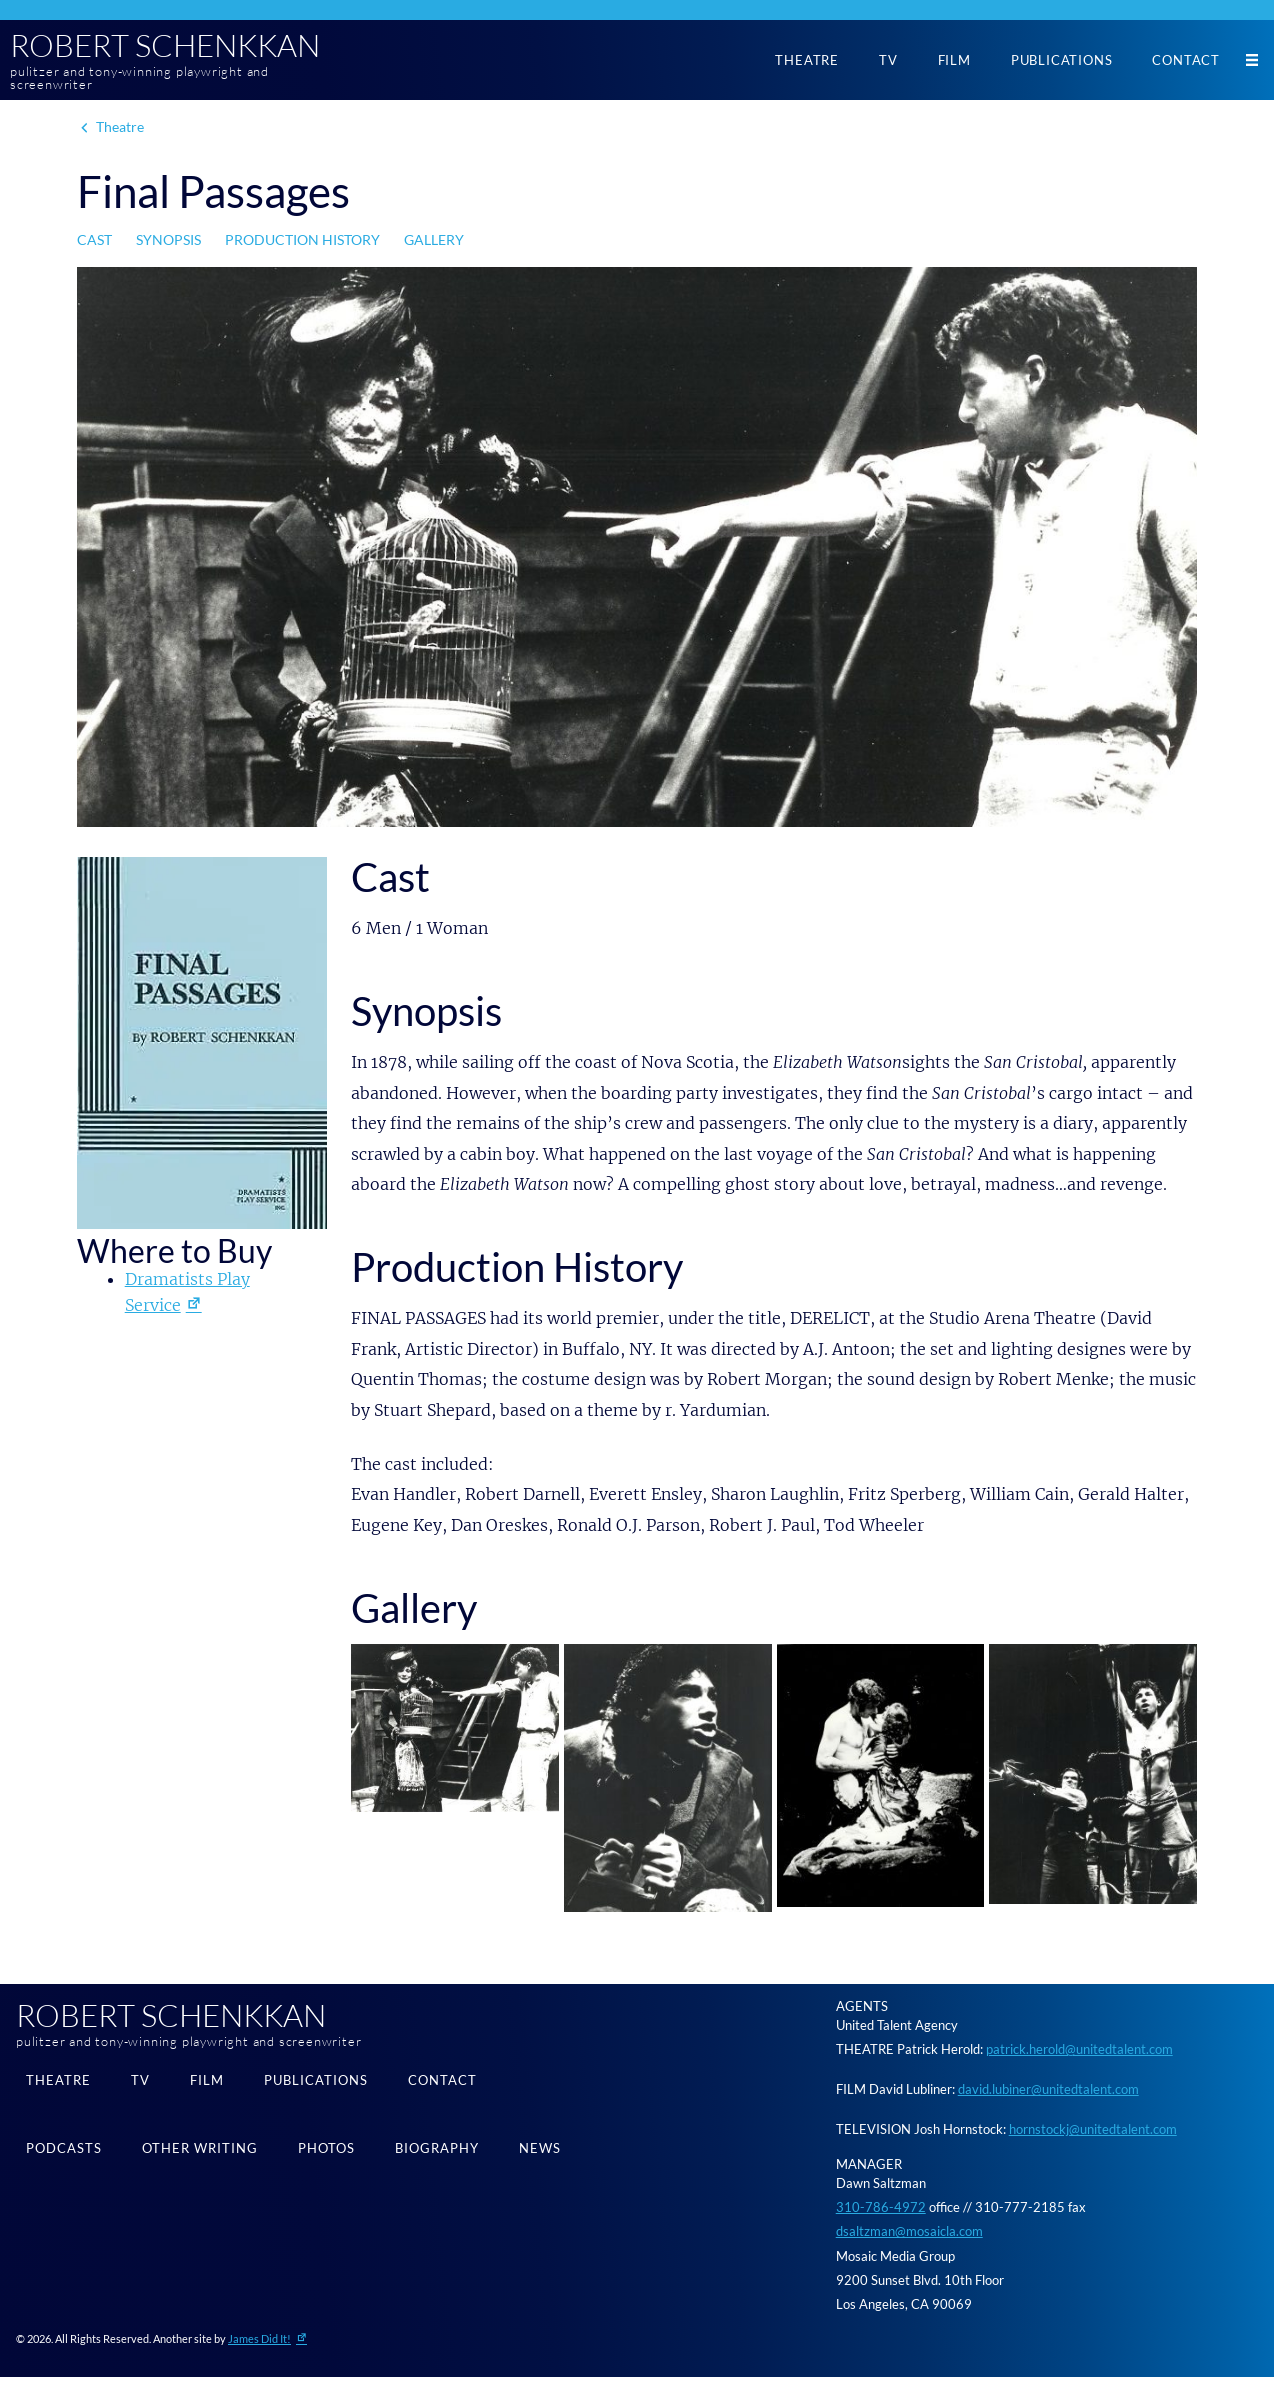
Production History (302, 243)
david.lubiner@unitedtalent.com (1048, 2093)
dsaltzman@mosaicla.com (909, 2235)
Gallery (434, 243)
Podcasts (64, 2155)
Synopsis (168, 243)
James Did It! (259, 2342)
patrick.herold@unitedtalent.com (1079, 2052)
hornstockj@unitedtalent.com (1093, 2133)
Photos (326, 2155)
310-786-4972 (881, 2210)
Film (954, 61)
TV (888, 61)
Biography (437, 2155)
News (540, 2155)
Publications (1062, 61)
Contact (1186, 61)
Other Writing (200, 2155)
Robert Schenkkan (181, 47)
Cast (94, 243)
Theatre (807, 61)
